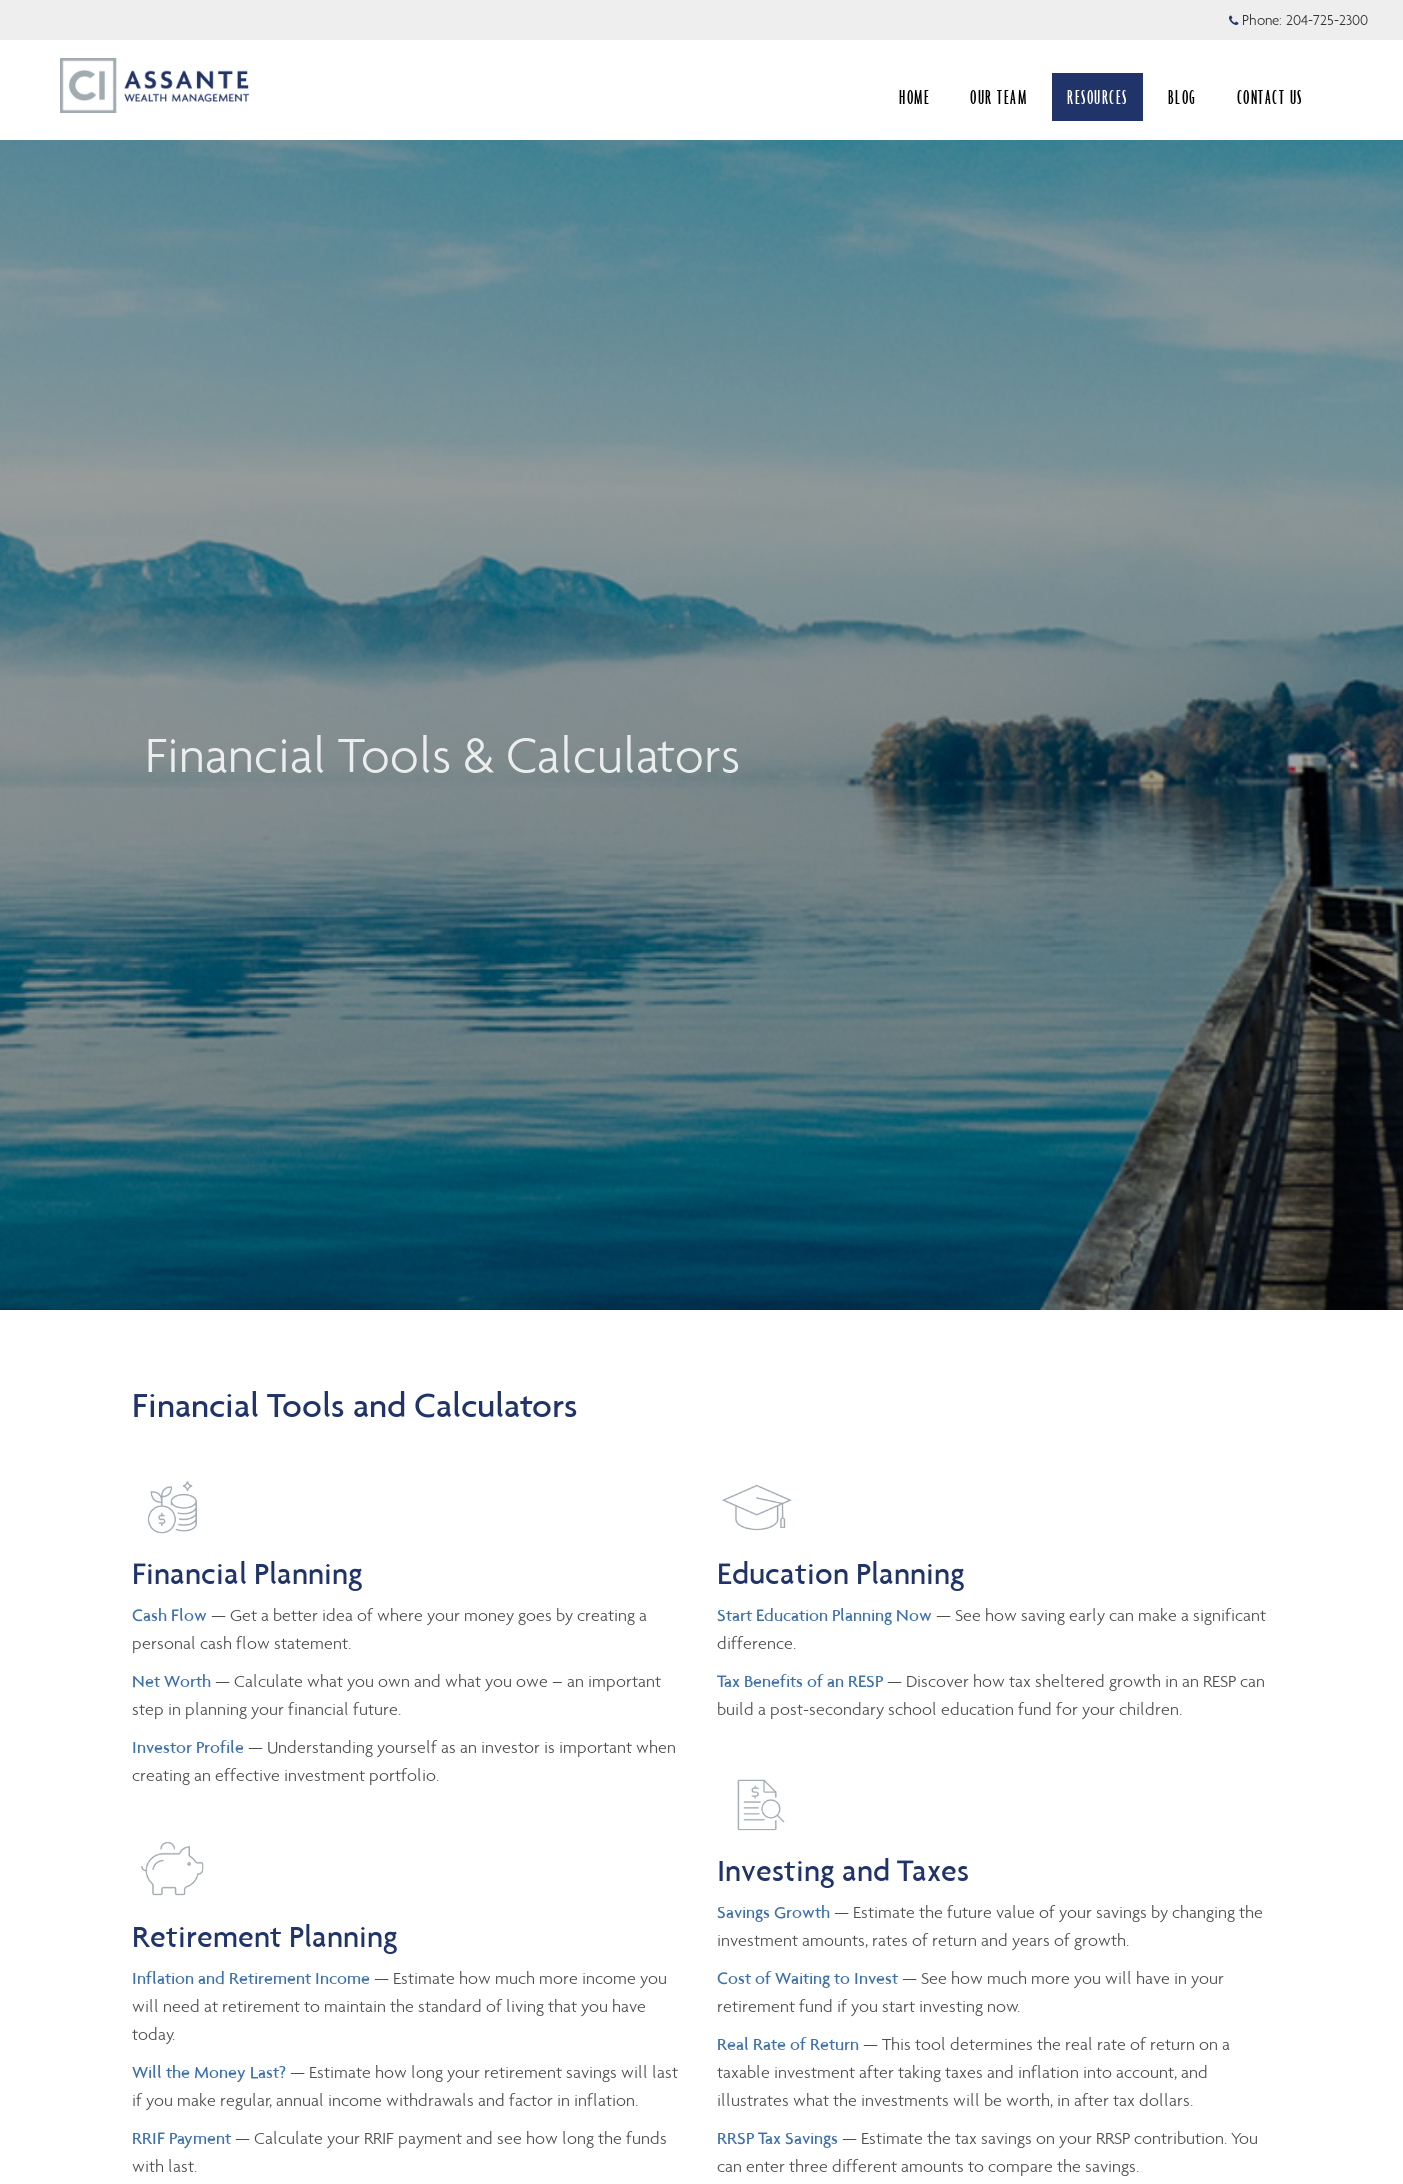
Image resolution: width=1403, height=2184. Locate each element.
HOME (914, 97)
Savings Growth (773, 1912)
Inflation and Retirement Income (253, 1978)
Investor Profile (190, 1747)
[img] (701, 655)
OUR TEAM (998, 97)
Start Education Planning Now (824, 1615)
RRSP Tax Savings (777, 2138)
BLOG (1182, 97)
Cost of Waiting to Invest (809, 1978)
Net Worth (173, 1681)
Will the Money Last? (209, 2072)
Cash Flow (171, 1615)
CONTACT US (1270, 97)
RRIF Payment (181, 2138)
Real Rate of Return (788, 2044)
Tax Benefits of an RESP (800, 1681)
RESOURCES (1097, 97)
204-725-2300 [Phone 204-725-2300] (1327, 20)
